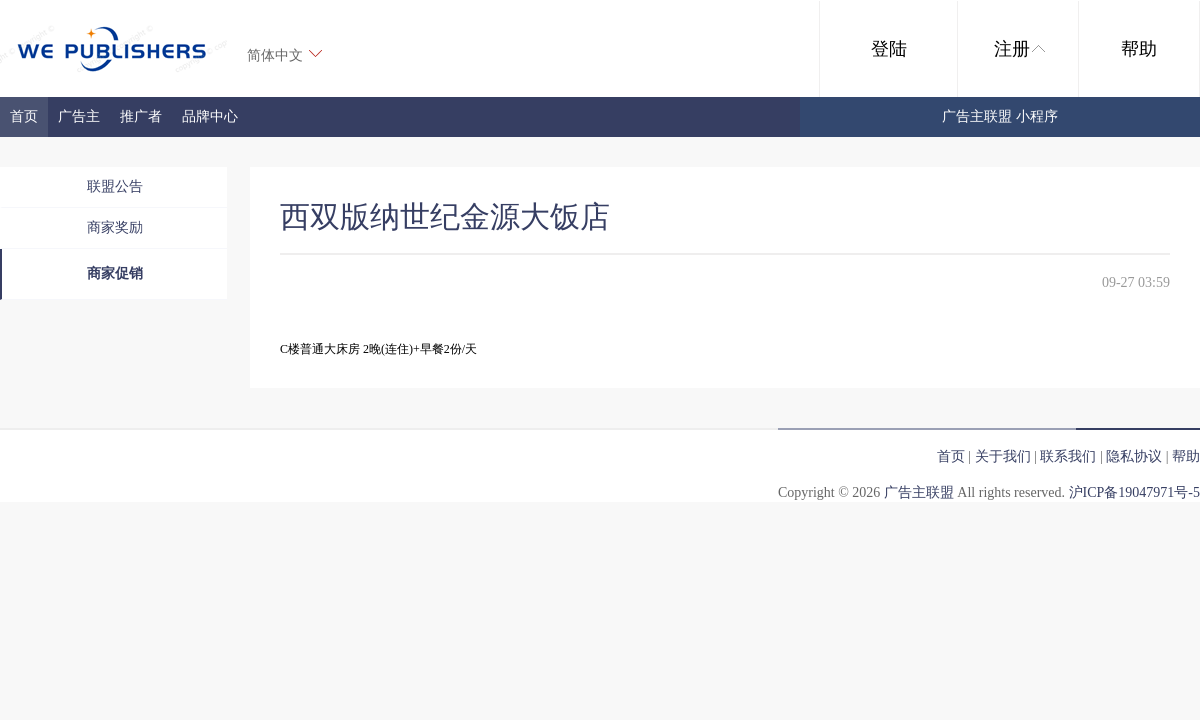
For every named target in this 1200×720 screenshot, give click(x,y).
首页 (24, 116)
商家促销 (115, 273)
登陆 (889, 49)
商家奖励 (115, 227)
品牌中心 (210, 116)
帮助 (1139, 49)
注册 (1019, 49)
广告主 (79, 116)
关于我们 (1003, 456)
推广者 (141, 116)
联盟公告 (115, 186)
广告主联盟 (919, 492)
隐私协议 (1134, 456)
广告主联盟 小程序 (1000, 116)
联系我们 (1068, 456)
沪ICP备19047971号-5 (1134, 492)
